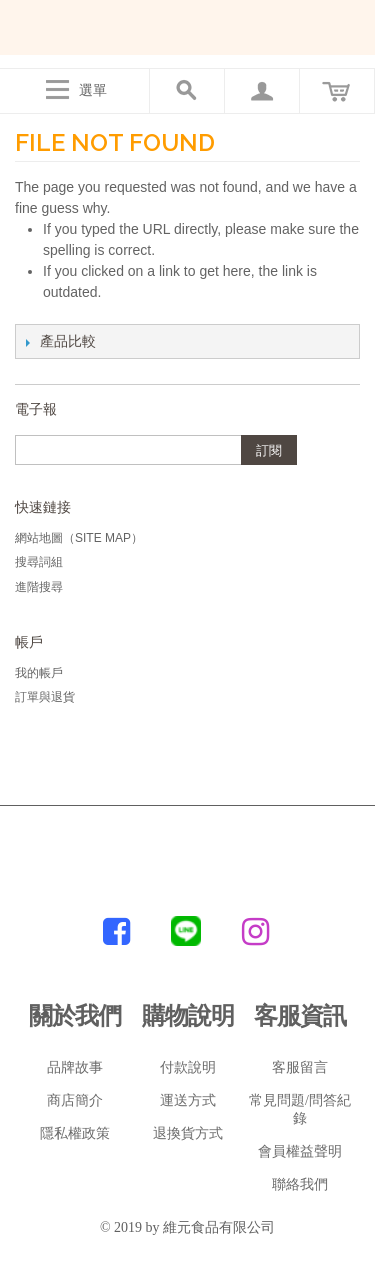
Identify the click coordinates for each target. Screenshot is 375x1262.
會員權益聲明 (300, 1151)
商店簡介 (75, 1100)
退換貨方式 (188, 1133)
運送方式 (188, 1100)
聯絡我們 (300, 1184)
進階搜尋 (39, 587)
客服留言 (300, 1067)
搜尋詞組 (39, 562)
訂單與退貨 (45, 697)
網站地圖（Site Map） (79, 538)
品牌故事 (75, 1067)
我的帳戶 (39, 673)
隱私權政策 (75, 1133)
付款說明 (188, 1067)
